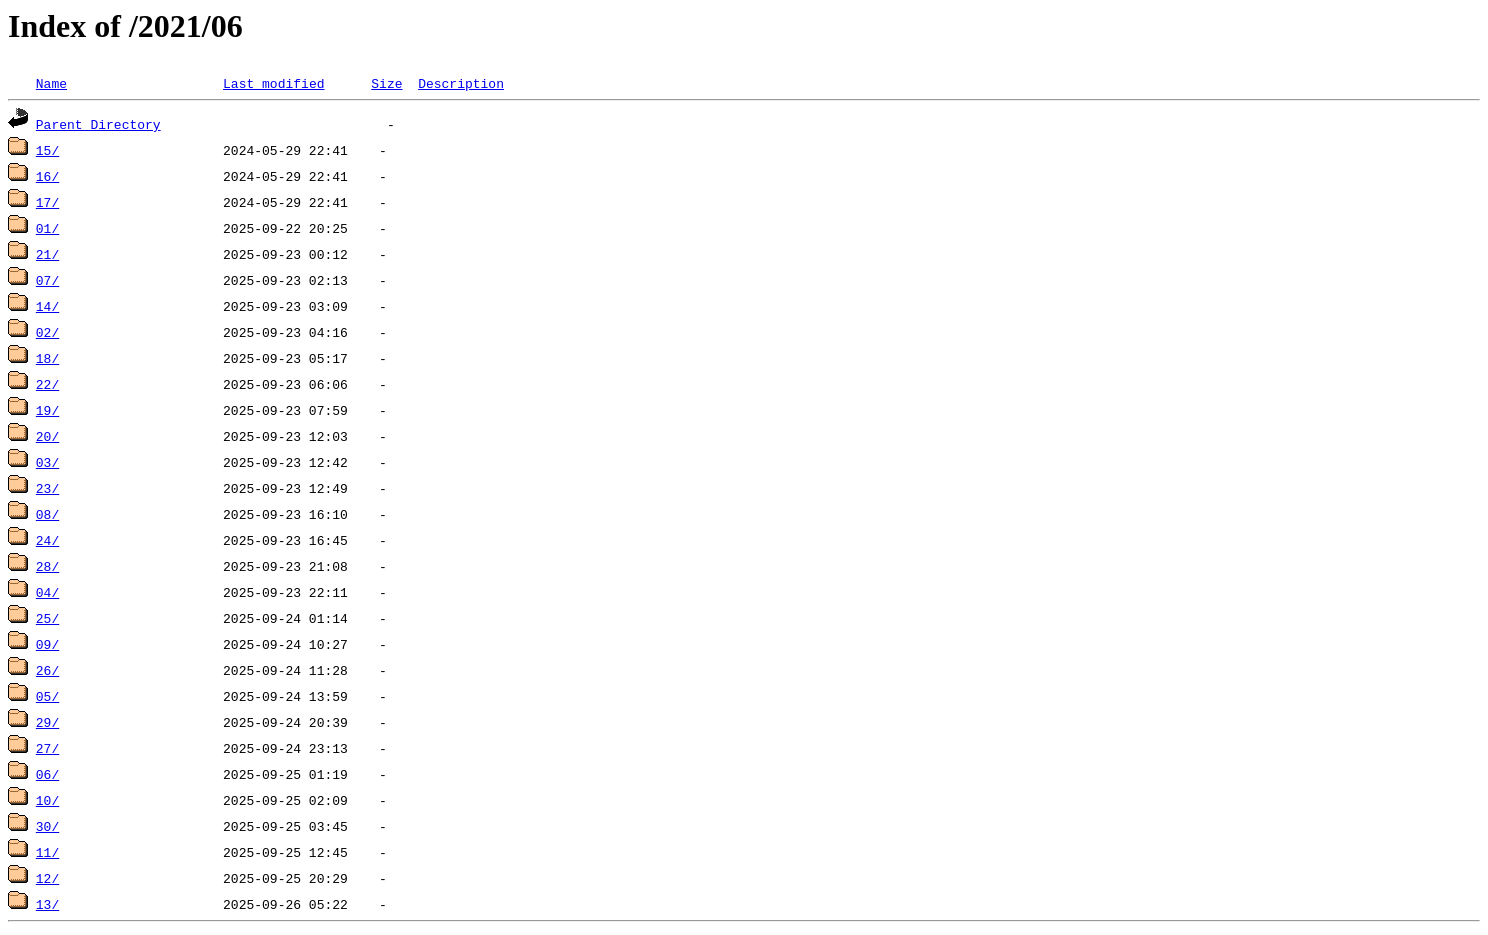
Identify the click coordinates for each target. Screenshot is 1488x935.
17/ (47, 202)
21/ (47, 254)
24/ (47, 540)
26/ (47, 670)
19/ (47, 410)
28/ (47, 566)
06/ (47, 774)
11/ (47, 852)
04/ (47, 592)
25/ (47, 618)
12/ (47, 878)
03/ (47, 462)
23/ (47, 488)
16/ (47, 176)
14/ (47, 306)
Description (461, 83)
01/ (47, 228)
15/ (47, 150)
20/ (47, 436)
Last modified (273, 83)
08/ (47, 514)
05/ (47, 696)
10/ (47, 800)
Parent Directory (98, 124)
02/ (47, 332)
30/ (47, 826)
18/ (47, 358)
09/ (47, 644)
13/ (47, 904)
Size (386, 83)
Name (51, 83)
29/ (47, 722)
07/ (47, 280)
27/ (47, 748)
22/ (47, 384)
